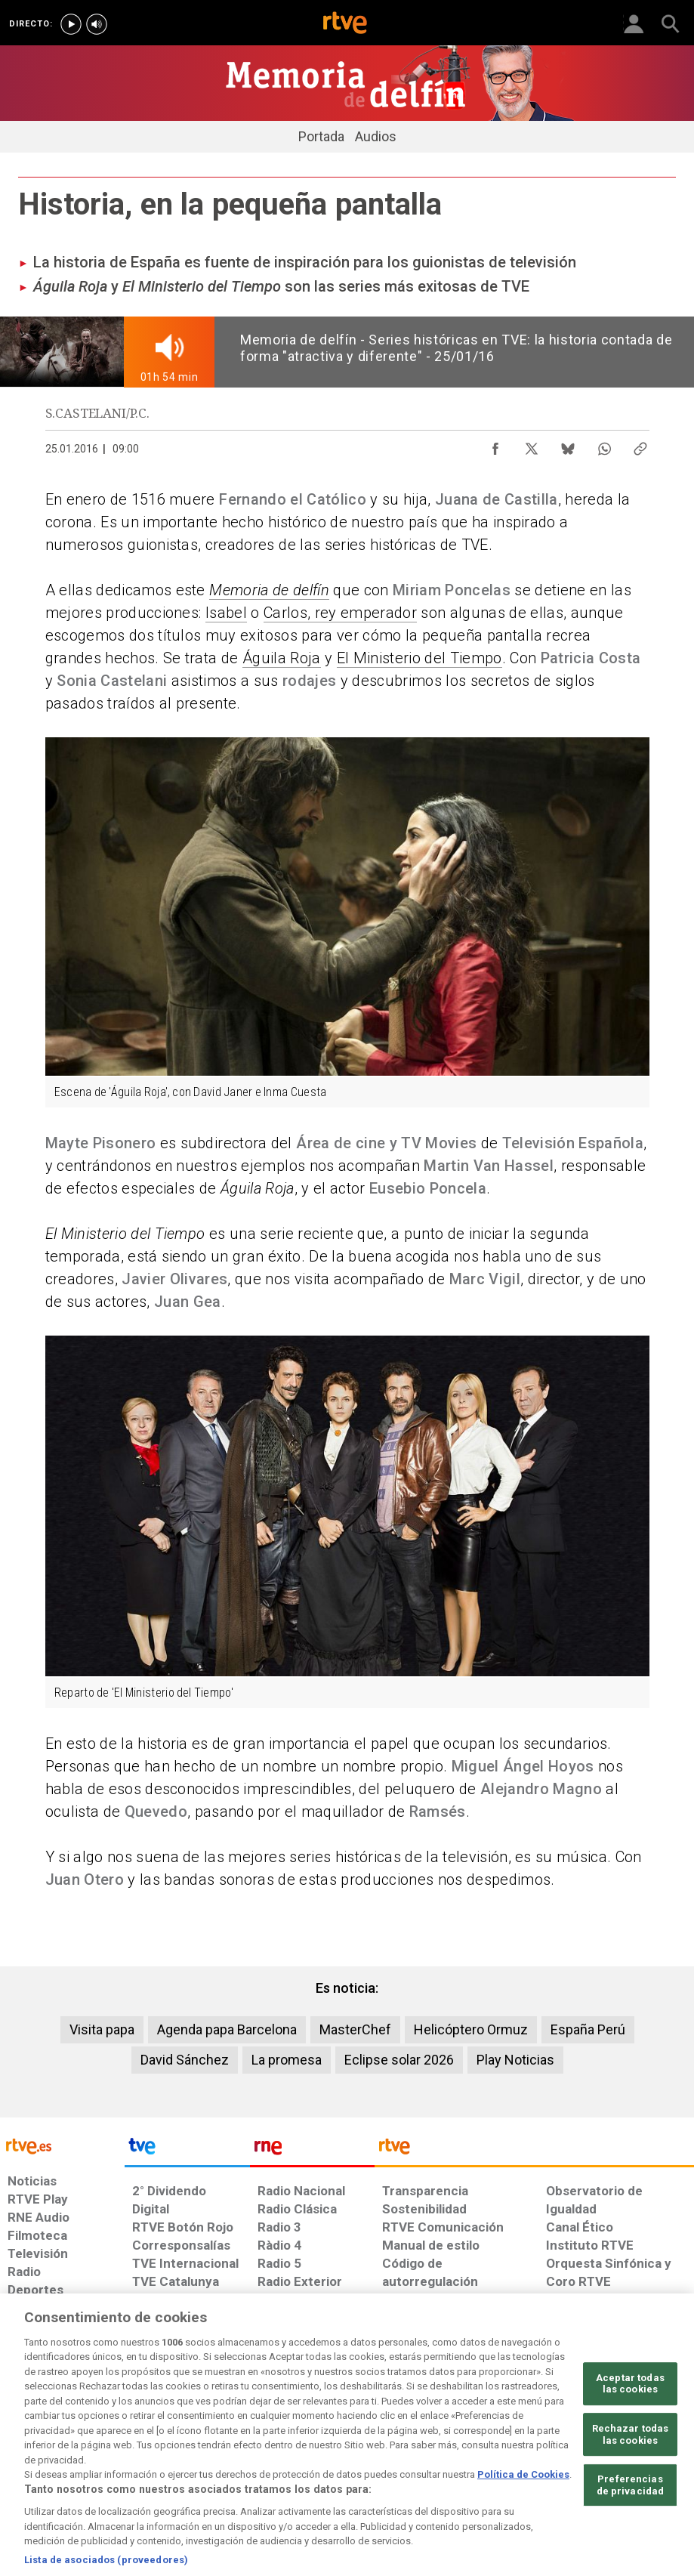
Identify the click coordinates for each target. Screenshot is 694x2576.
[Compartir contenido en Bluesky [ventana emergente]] (568, 445)
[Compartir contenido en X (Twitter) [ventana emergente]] (532, 445)
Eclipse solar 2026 (399, 2060)
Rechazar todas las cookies (630, 2479)
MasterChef (355, 2029)
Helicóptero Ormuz (471, 2029)
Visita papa (101, 2029)
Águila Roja (281, 658)
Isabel (226, 613)
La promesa (286, 2060)
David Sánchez (184, 2060)
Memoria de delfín (269, 590)
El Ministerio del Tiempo (419, 658)
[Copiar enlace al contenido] (640, 445)
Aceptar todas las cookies (630, 2428)
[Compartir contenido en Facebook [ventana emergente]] (495, 445)
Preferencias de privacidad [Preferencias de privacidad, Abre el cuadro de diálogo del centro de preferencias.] (631, 2530)
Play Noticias (515, 2060)
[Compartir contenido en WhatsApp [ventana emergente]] (604, 445)
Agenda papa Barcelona (227, 2029)
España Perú (588, 2029)
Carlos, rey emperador (340, 613)
